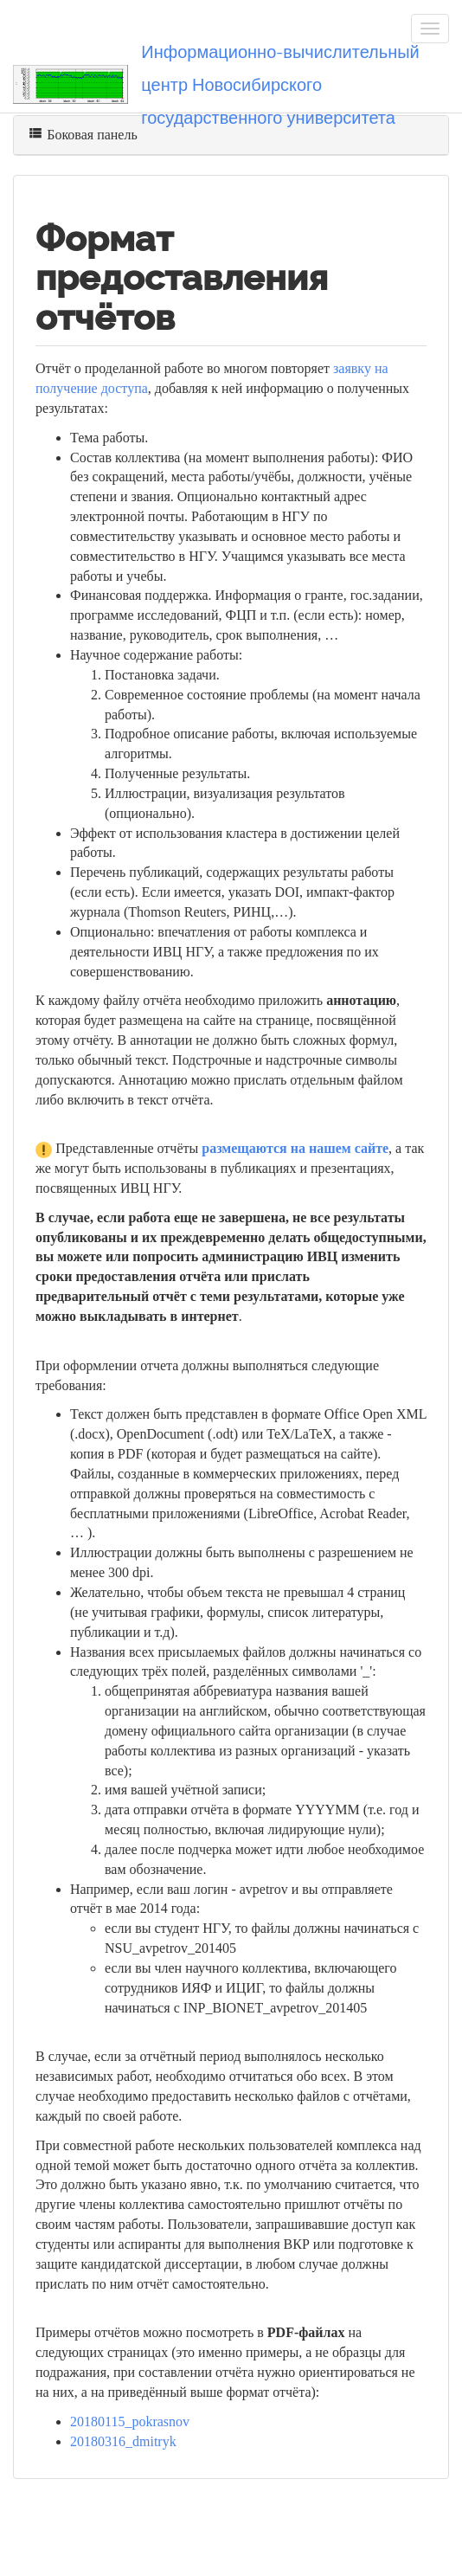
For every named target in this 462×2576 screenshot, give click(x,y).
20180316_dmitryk (123, 2441)
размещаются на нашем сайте (295, 1148)
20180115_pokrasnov (129, 2421)
